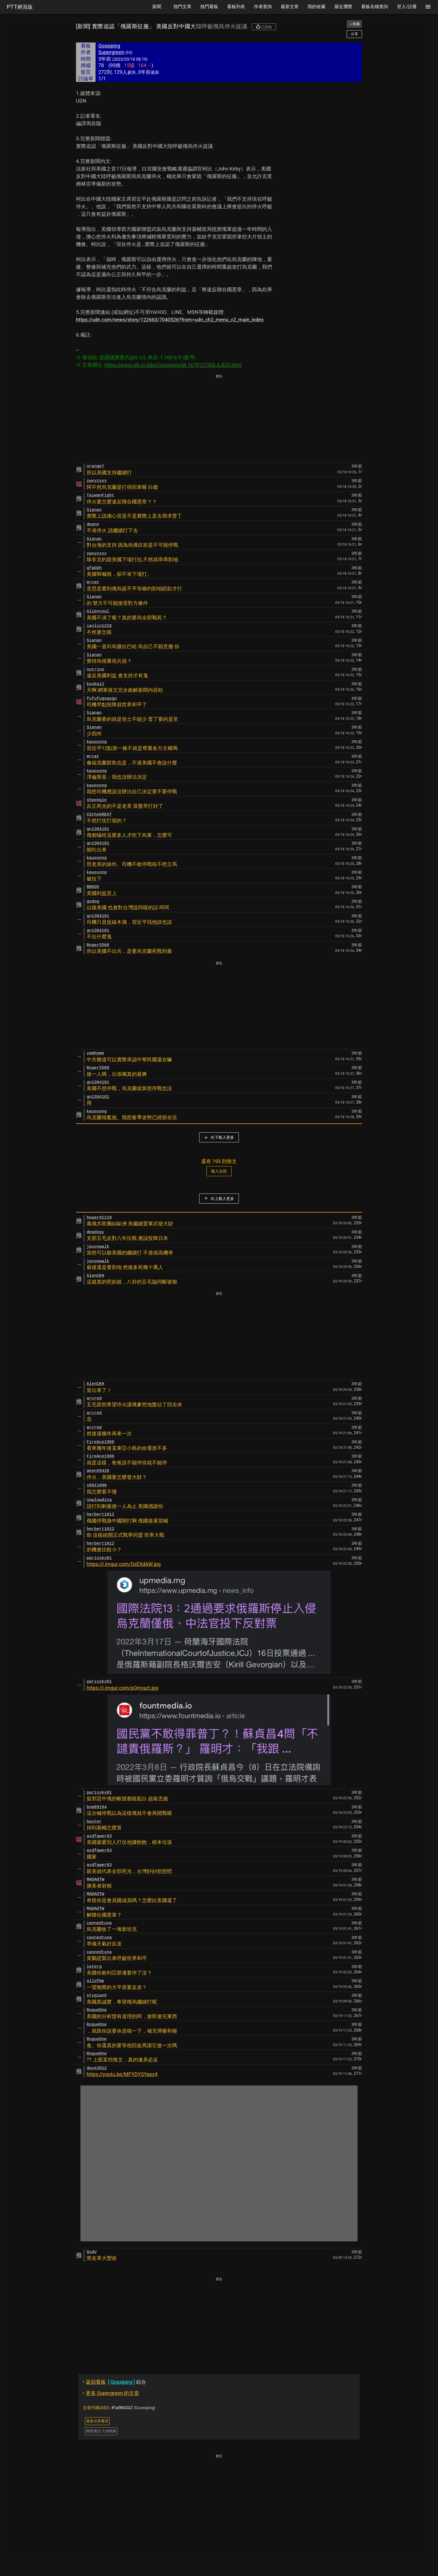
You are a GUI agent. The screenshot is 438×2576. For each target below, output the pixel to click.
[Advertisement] (219, 419)
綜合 (114, 2382)
